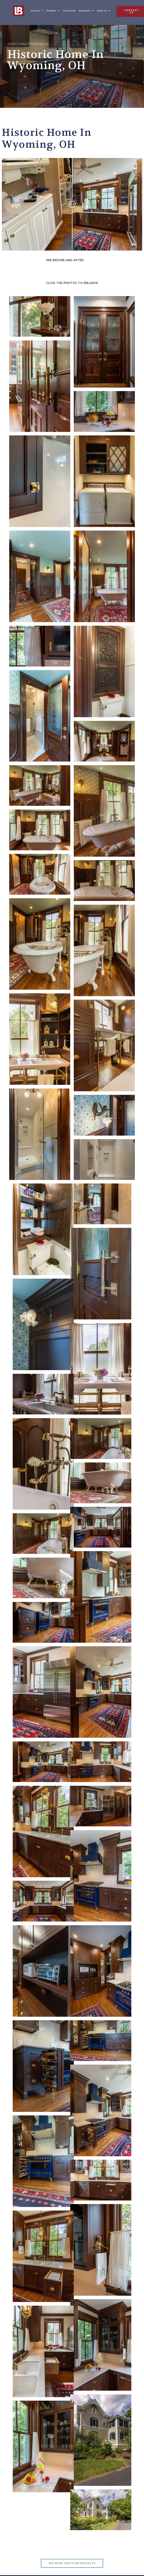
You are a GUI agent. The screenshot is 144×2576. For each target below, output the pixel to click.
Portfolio (51, 10)
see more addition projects (72, 2563)
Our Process (69, 10)
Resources (84, 10)
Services (35, 10)
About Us (102, 10)
